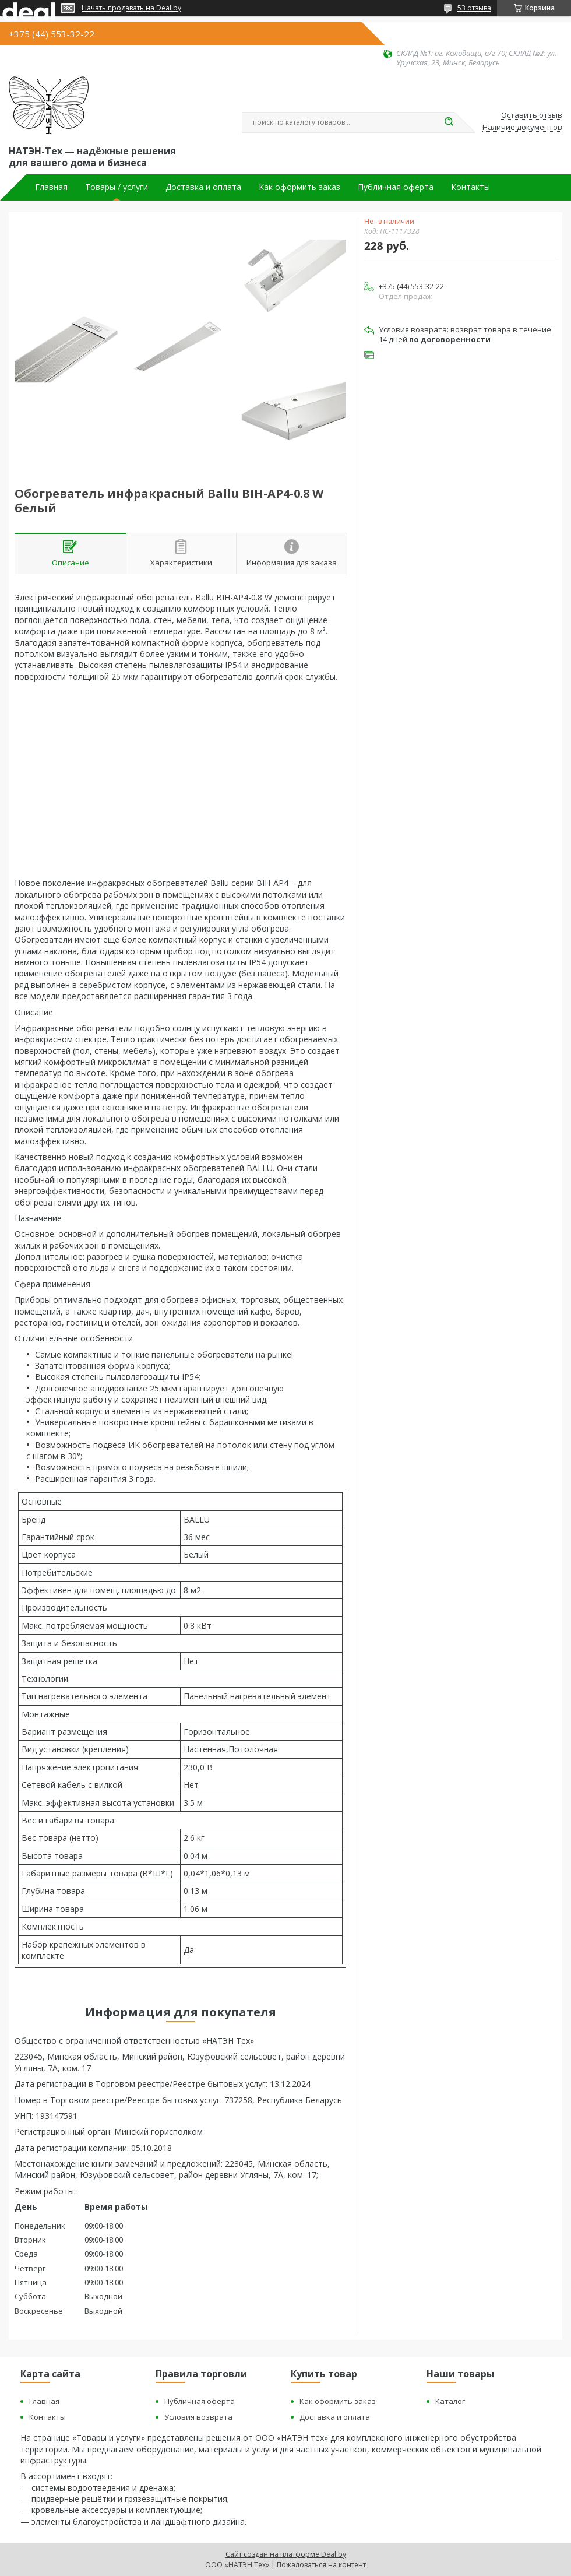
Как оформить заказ (299, 187)
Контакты (470, 187)
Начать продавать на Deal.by (131, 8)
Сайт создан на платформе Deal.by (285, 2554)
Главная (51, 187)
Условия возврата (198, 2417)
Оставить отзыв (531, 115)
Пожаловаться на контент (321, 2565)
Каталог (450, 2401)
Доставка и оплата (203, 187)
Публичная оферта (395, 187)
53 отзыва (474, 8)
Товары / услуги (116, 187)
